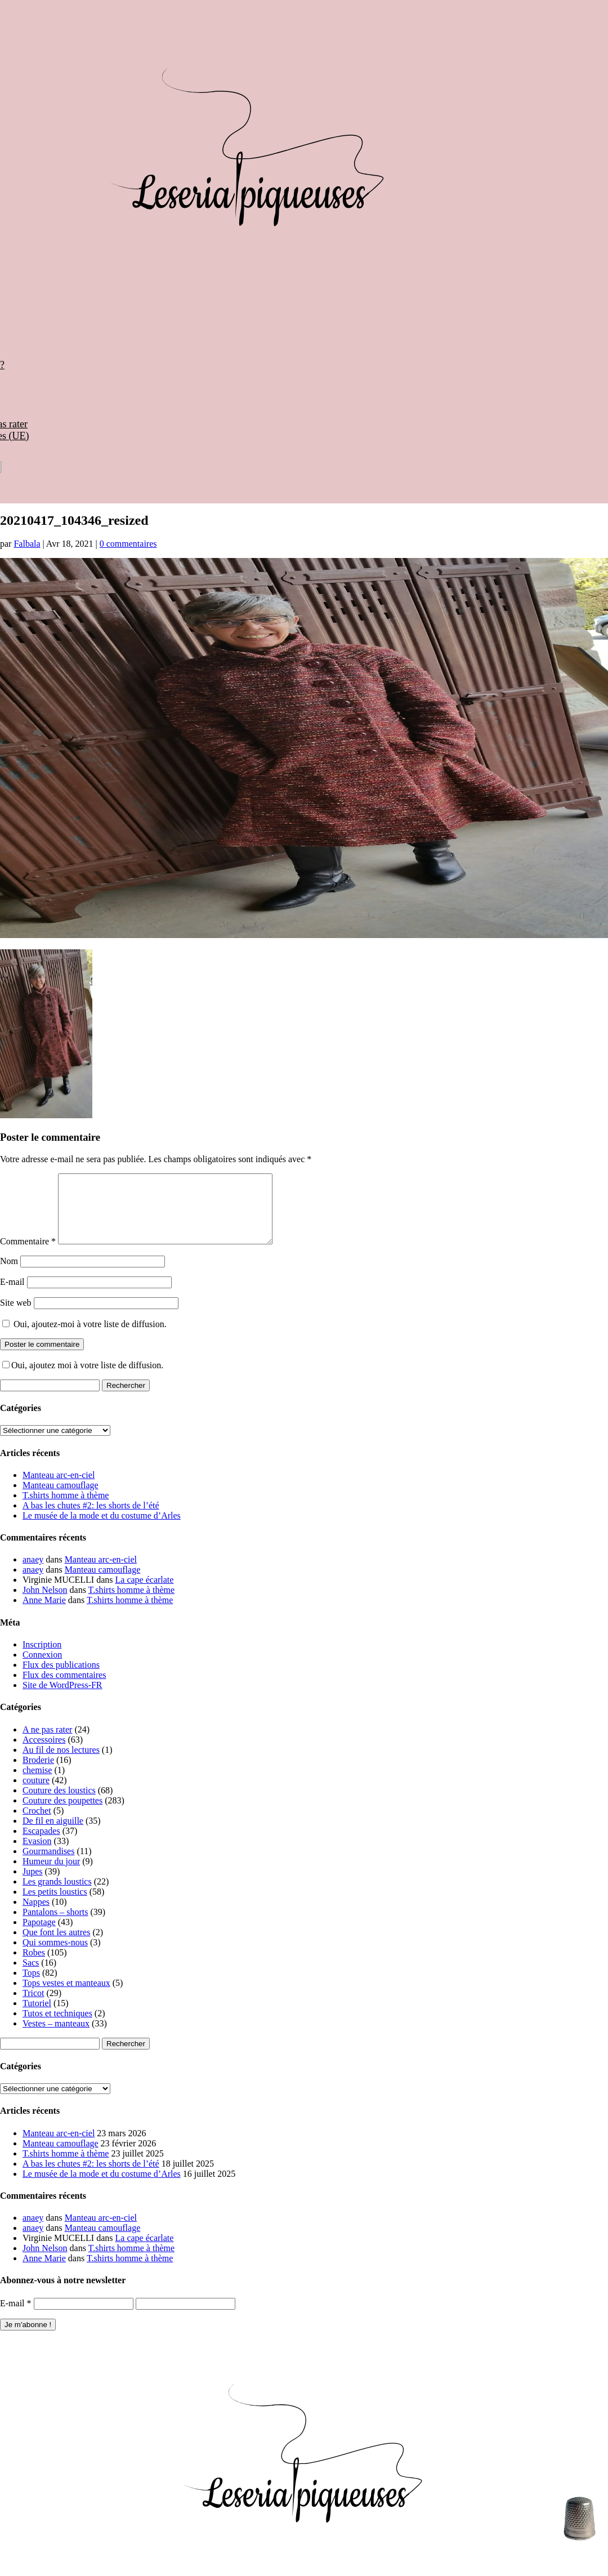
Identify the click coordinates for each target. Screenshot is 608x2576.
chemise (37, 1783)
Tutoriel (37, 2016)
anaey (33, 1573)
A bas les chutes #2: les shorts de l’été (91, 1519)
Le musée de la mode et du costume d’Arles (102, 1529)
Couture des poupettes (62, 1814)
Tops (31, 1986)
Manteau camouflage (61, 1498)
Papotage (39, 1935)
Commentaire (28, 1255)
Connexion (42, 1668)
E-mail (12, 1295)
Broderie (38, 1773)
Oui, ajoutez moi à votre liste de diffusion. (82, 1378)
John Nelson (45, 1603)
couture (36, 1793)
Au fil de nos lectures (61, 1763)
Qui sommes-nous (55, 1956)
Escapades (41, 1844)
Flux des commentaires (64, 1688)
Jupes (33, 1885)
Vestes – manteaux (56, 2037)
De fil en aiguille (53, 1834)
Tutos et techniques (57, 2027)
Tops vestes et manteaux (66, 1996)
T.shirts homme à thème (66, 1509)
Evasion (37, 1854)
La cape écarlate (144, 1593)
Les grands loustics (57, 1895)
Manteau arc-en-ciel (59, 1488)
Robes (34, 1966)
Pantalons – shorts (55, 1925)
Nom (9, 1274)
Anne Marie (44, 1613)
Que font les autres (56, 1945)
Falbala (27, 543)
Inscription (42, 1658)
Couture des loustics (59, 1804)
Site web (16, 1316)
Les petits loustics (55, 1905)
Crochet (37, 1824)
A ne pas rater (47, 1743)
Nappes (36, 1915)
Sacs (31, 1976)
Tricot (33, 2006)
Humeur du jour (51, 1874)
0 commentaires (128, 543)
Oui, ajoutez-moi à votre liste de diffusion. (84, 1337)
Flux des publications (61, 1678)
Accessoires (44, 1753)
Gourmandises (48, 1864)
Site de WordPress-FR (62, 1698)
